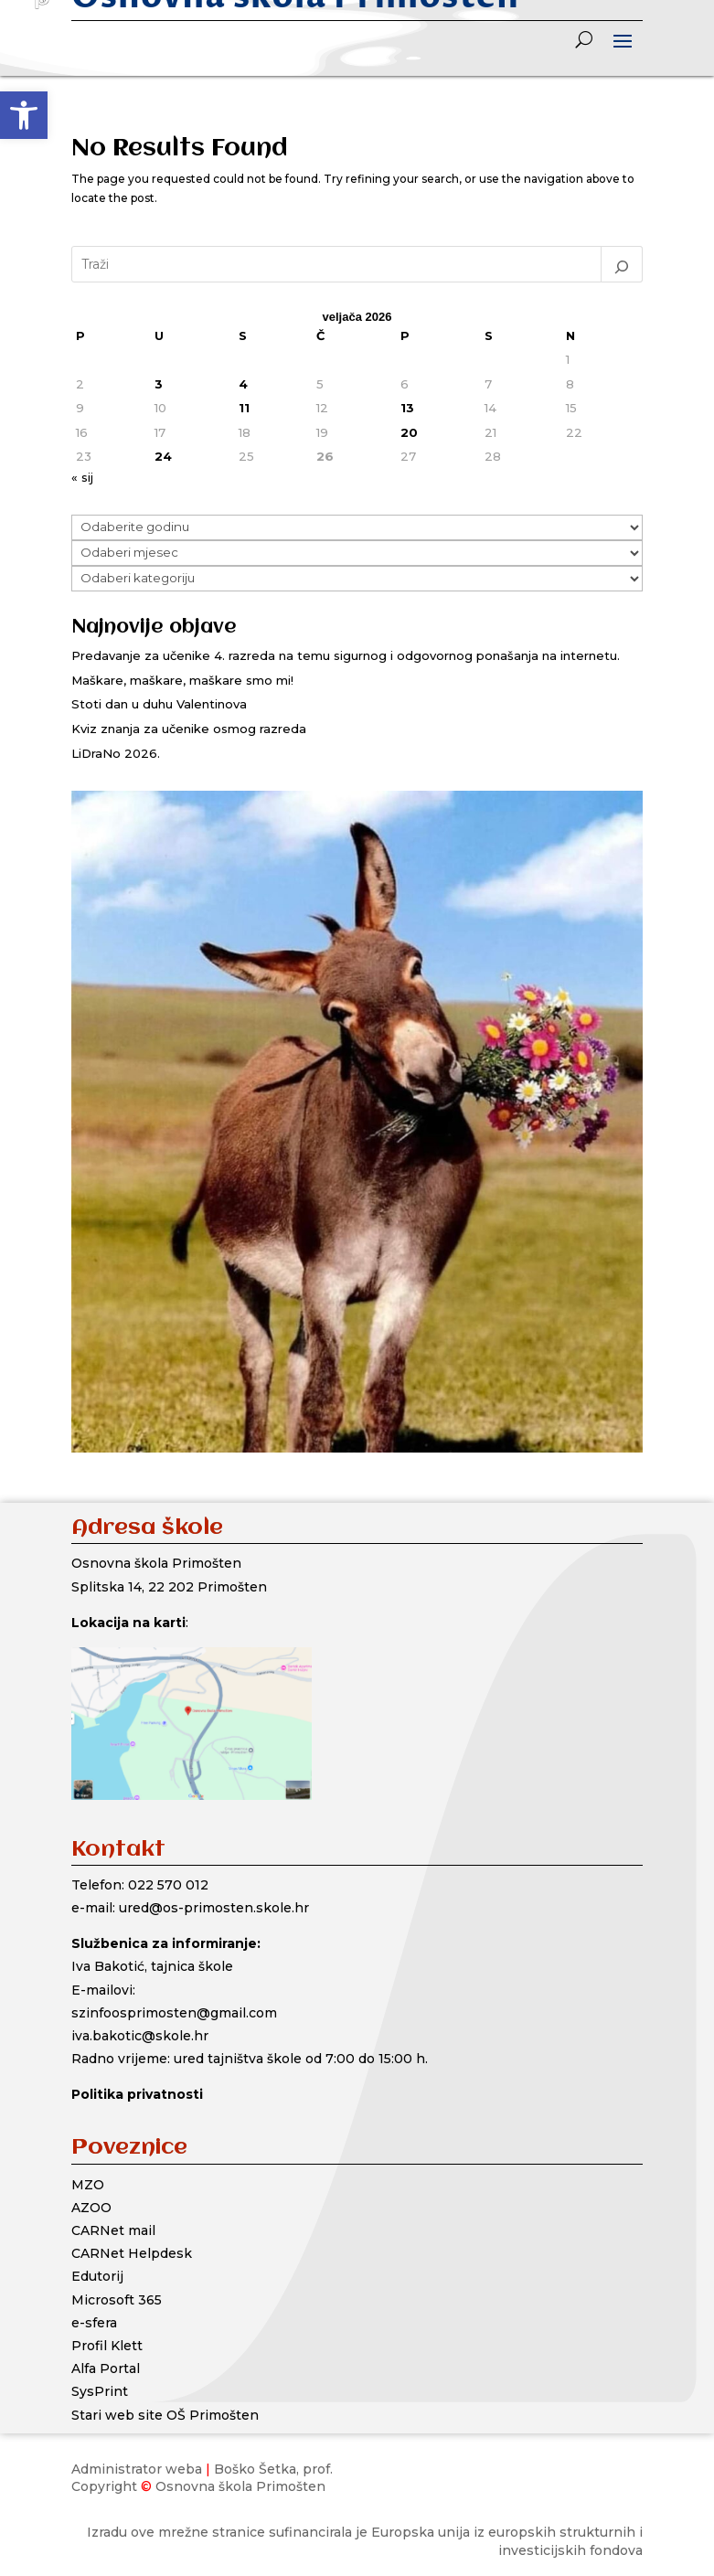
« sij (82, 477)
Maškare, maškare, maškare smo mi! (182, 680)
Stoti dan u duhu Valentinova (159, 704)
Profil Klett (107, 2345)
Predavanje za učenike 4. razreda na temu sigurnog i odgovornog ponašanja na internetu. (345, 655)
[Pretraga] (622, 264)
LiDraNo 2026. (115, 753)
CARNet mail (113, 2230)
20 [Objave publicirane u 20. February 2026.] (409, 432)
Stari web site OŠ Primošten (165, 2415)
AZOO (91, 2207)
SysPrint (99, 2391)
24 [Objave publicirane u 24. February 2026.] (163, 456)
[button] (24, 115)
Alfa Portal (105, 2368)
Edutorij (97, 2276)
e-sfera (94, 2323)
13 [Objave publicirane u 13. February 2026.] (407, 407)
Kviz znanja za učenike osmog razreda (188, 728)
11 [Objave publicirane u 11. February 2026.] (244, 407)
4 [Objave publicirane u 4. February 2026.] (243, 384)
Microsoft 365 (116, 2300)
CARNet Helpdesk (131, 2253)
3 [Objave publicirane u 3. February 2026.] (159, 384)
